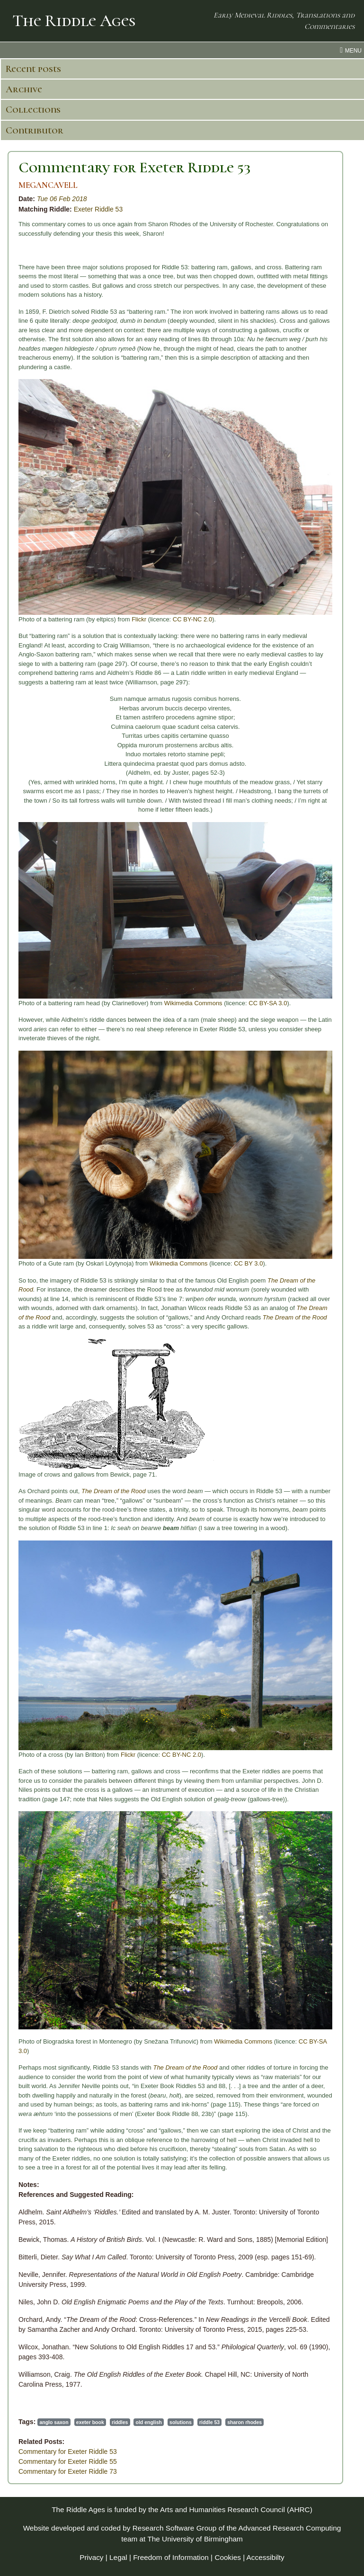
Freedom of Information (171, 2557)
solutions (180, 2422)
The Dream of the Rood (295, 1317)
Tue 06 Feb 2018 (62, 199)
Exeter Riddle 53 (98, 209)
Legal (118, 2557)
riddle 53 (209, 2422)
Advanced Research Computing (289, 2528)
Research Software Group (175, 2528)
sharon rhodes (244, 2422)
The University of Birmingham (194, 2539)
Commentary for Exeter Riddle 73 (67, 2471)
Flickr (139, 619)
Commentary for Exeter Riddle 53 (134, 167)
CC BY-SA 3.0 (268, 1003)
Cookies (227, 2557)
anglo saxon (53, 2422)
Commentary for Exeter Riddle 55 (67, 2461)
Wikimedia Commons (193, 1003)
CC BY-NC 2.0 (192, 619)
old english (149, 2422)
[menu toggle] (182, 50)
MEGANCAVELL (48, 185)
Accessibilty (265, 2557)
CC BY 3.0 (248, 1263)
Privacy (91, 2557)
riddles (120, 2422)
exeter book (90, 2422)
